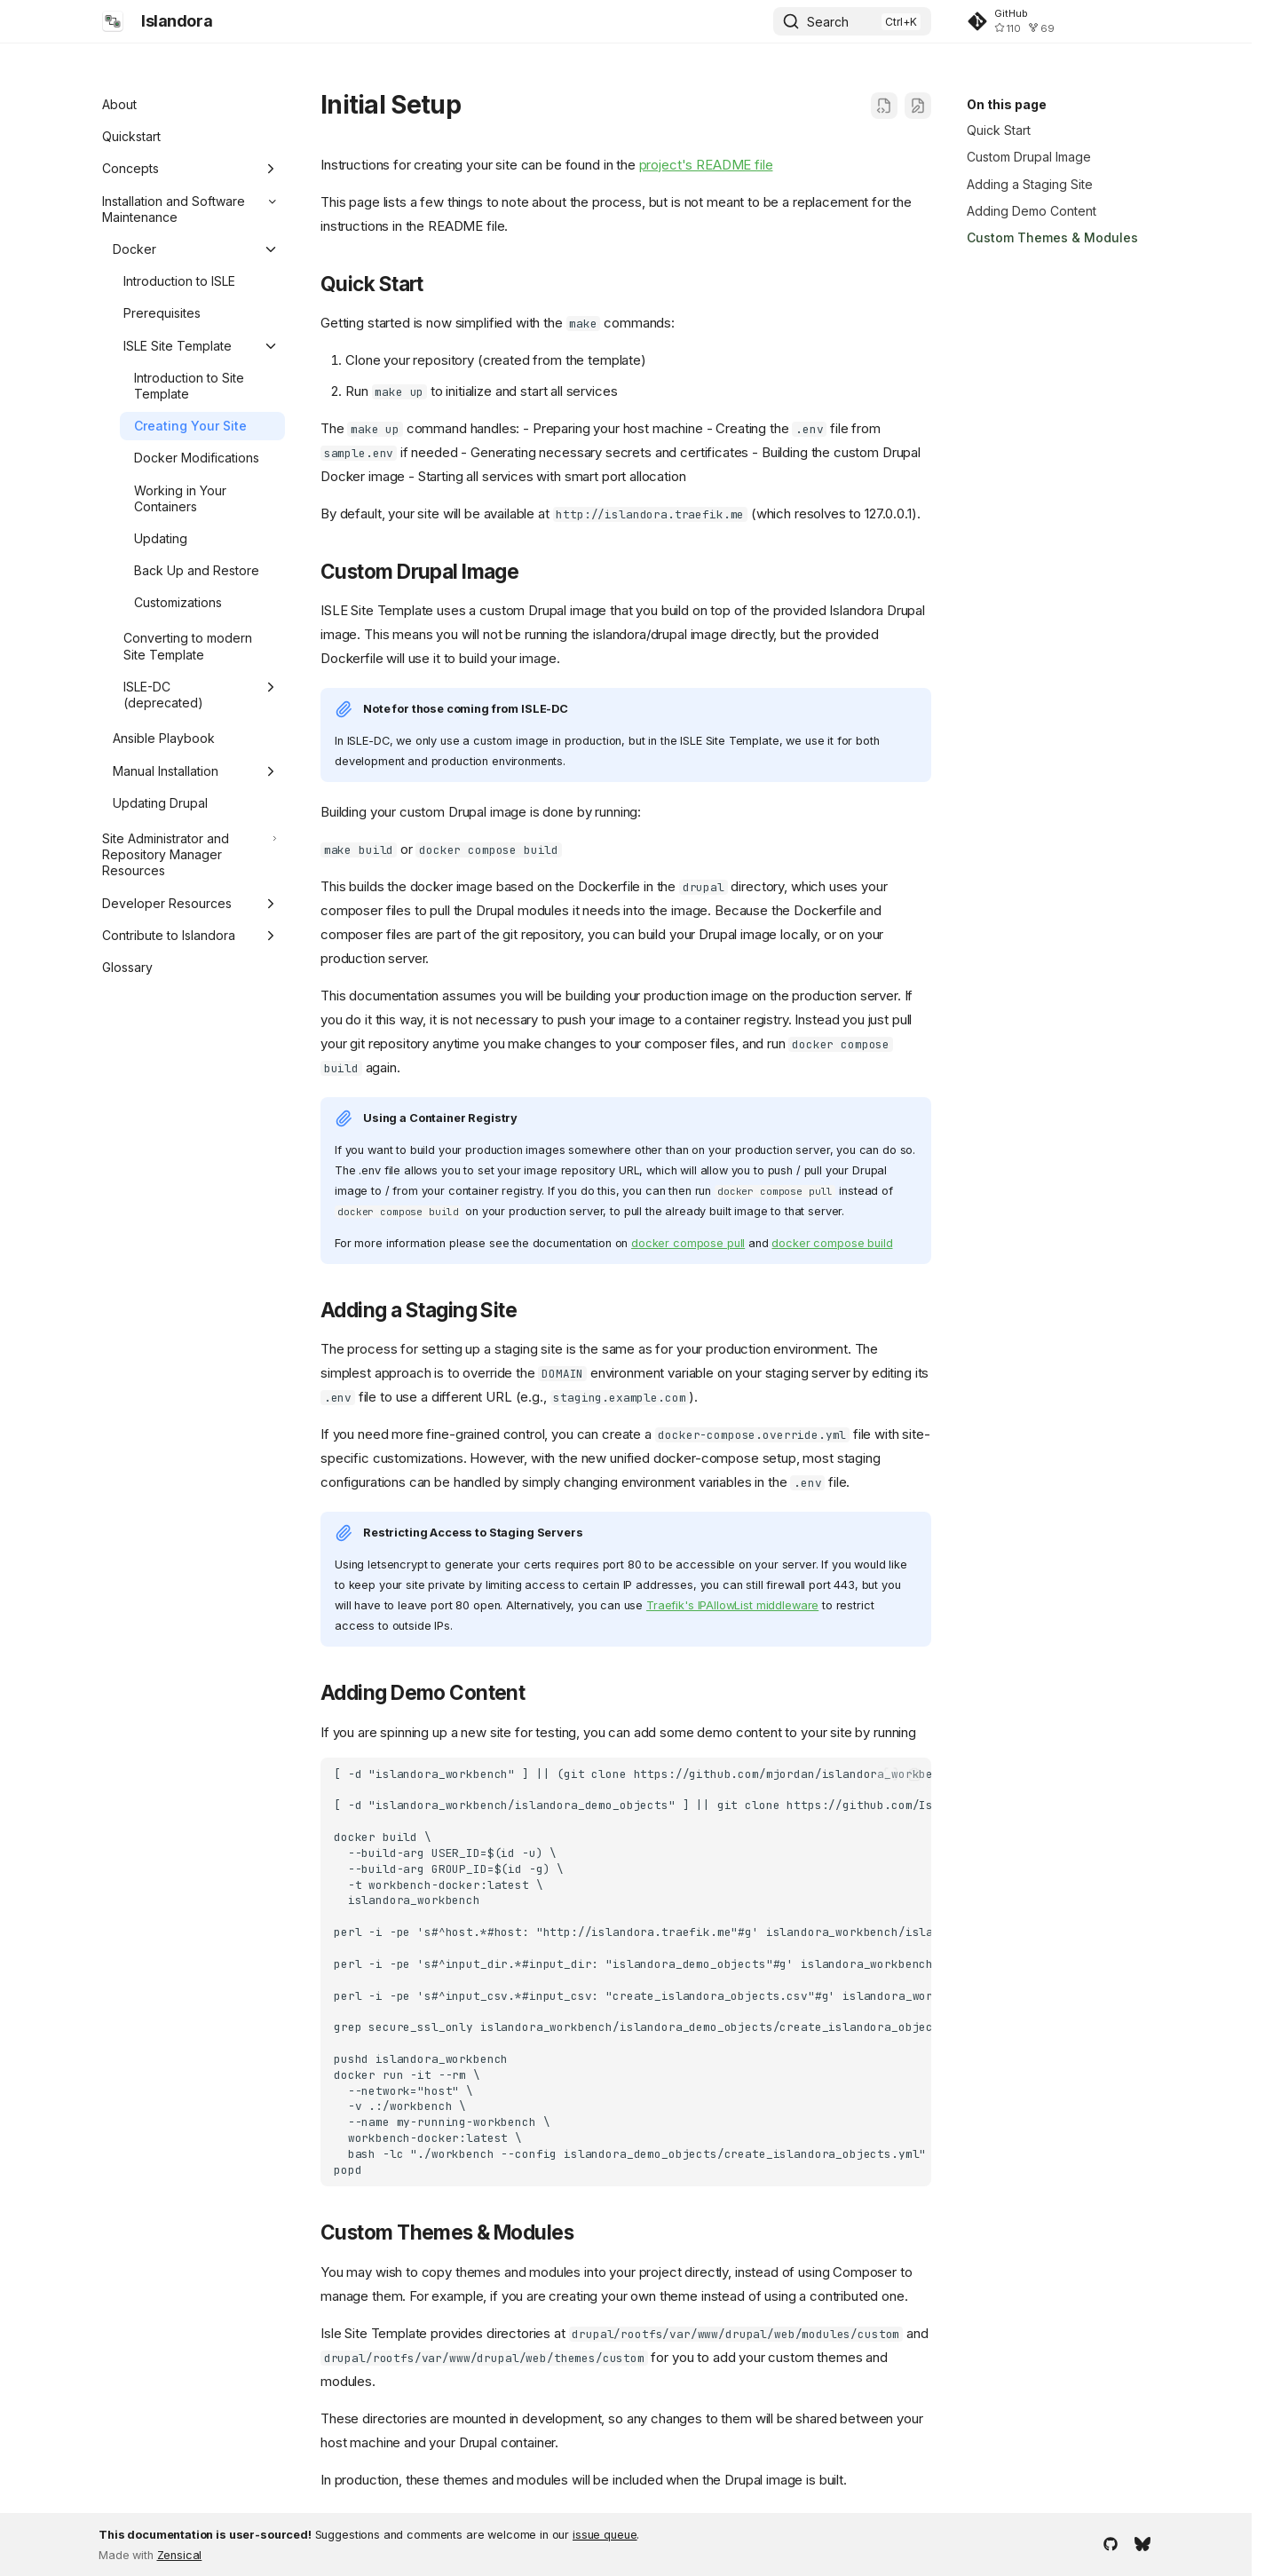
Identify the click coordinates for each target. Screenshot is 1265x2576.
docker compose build (831, 1243)
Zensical (179, 2555)
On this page (1007, 104)
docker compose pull (688, 1243)
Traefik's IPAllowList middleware (732, 1605)
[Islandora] (112, 21)
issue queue (604, 2534)
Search (828, 21)
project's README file (706, 164)
